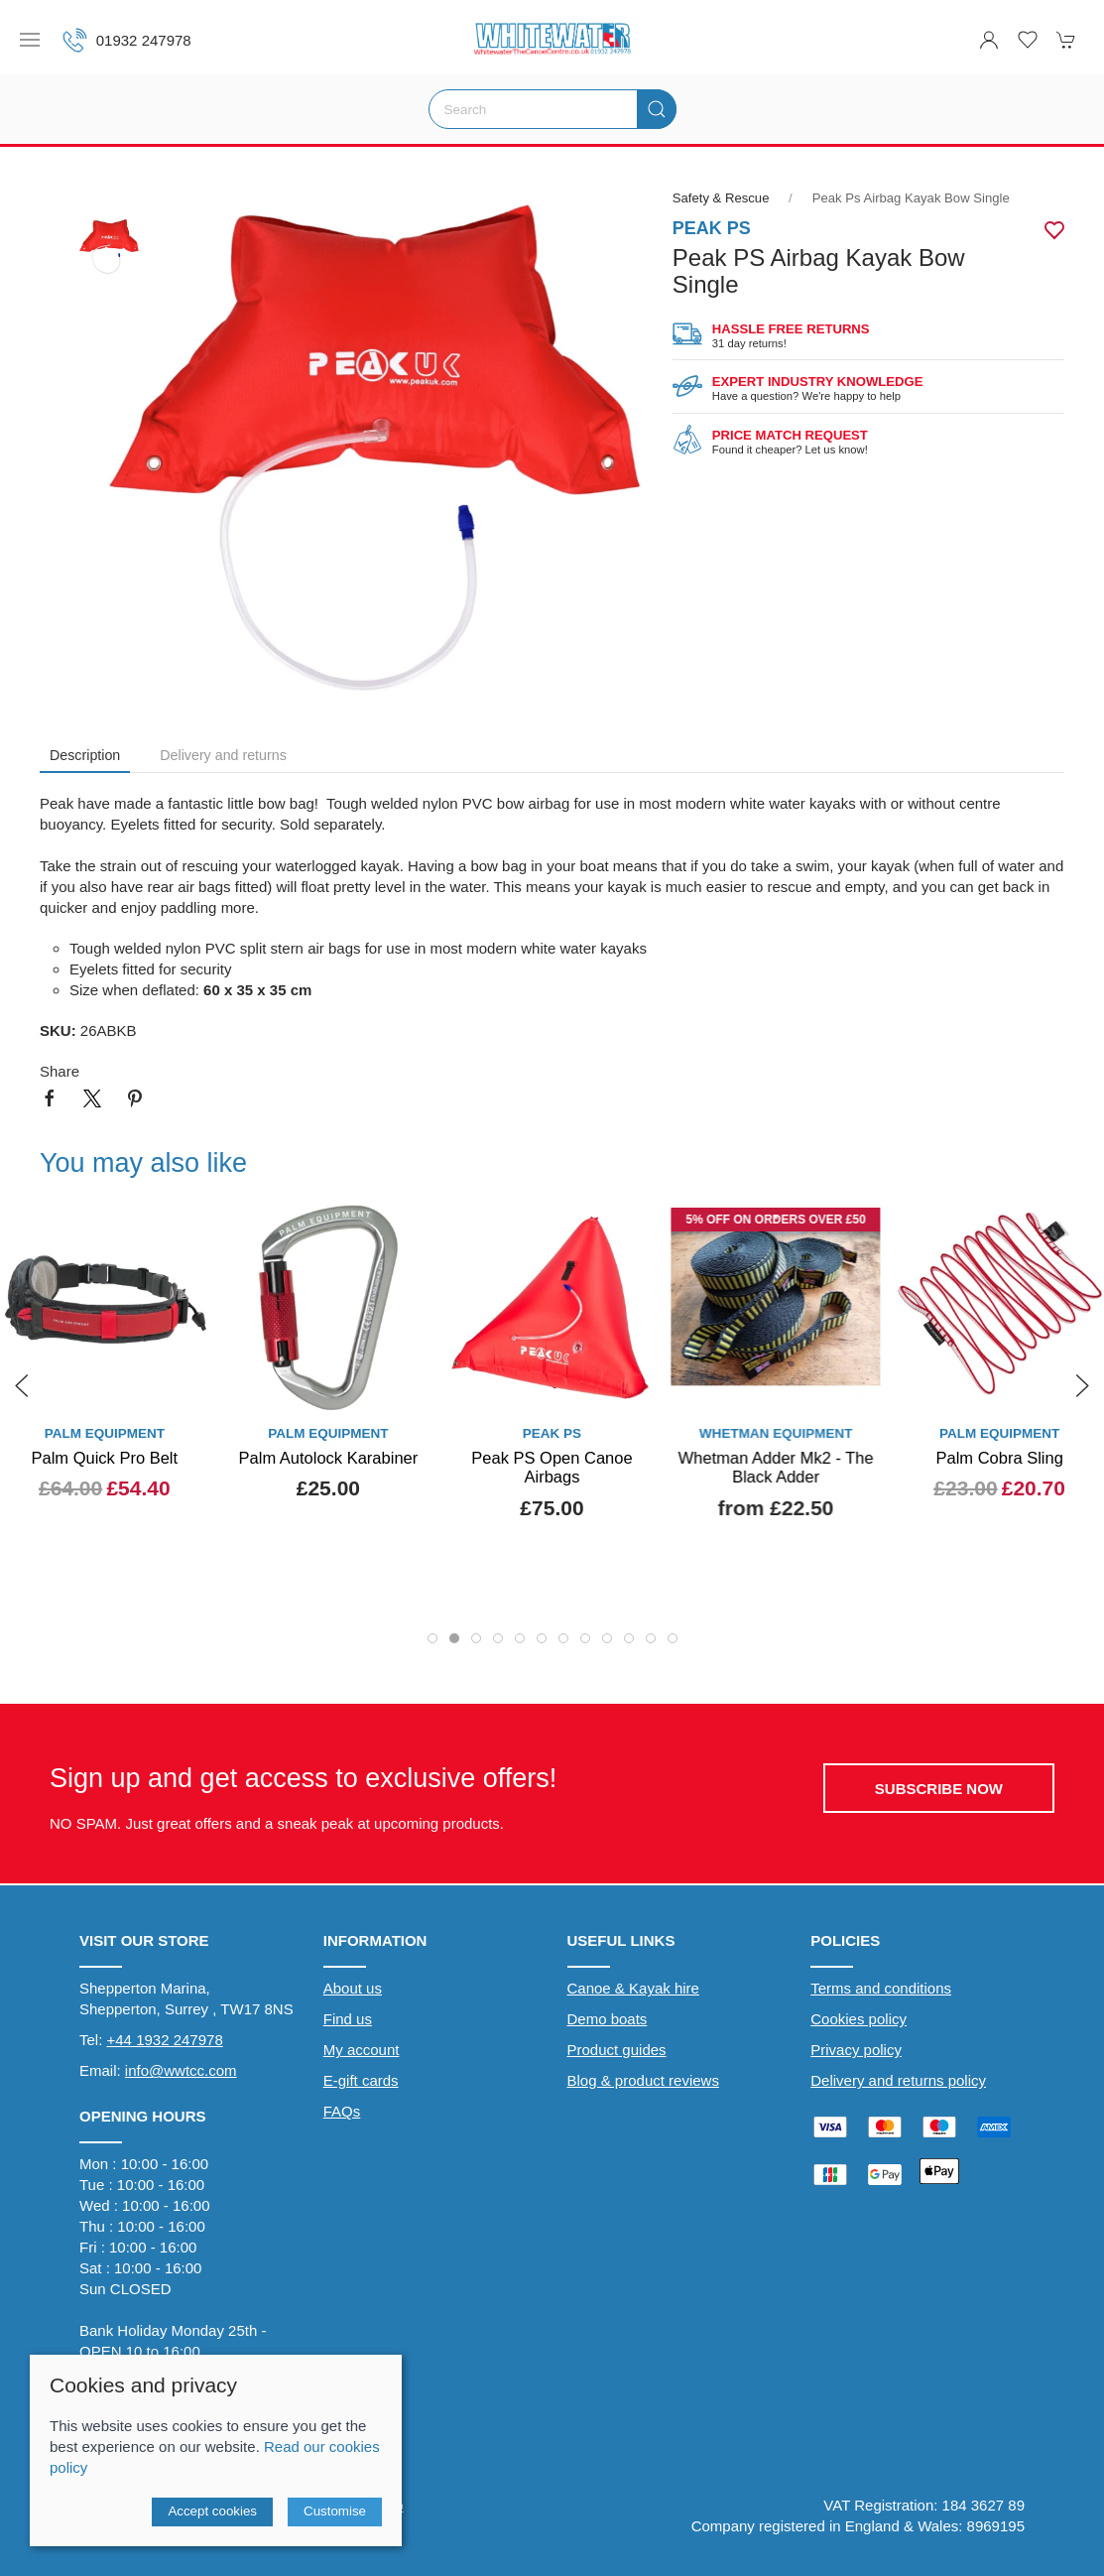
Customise (335, 2511)
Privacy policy (856, 2049)
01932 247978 (126, 40)
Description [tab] (85, 755)
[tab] (432, 1638)
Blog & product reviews (643, 2080)
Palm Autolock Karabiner (329, 1458)
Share (59, 1071)
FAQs (342, 2111)
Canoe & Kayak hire (633, 1988)
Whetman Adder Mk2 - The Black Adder (776, 1467)
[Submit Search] (656, 109)
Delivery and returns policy (898, 2080)
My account (361, 2049)
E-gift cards (361, 2080)
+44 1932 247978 (165, 2039)
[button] (30, 39)
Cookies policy (858, 2018)
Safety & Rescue (723, 198)
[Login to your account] (989, 40)
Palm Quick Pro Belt (104, 1458)
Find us (347, 2018)
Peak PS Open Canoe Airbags (551, 1467)
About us (352, 1988)
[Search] (552, 109)
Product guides (617, 2049)
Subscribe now (939, 1788)
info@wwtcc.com (181, 2070)
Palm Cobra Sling (998, 1458)
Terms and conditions (880, 1988)
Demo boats (607, 2018)
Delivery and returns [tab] (223, 755)
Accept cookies (212, 2511)
